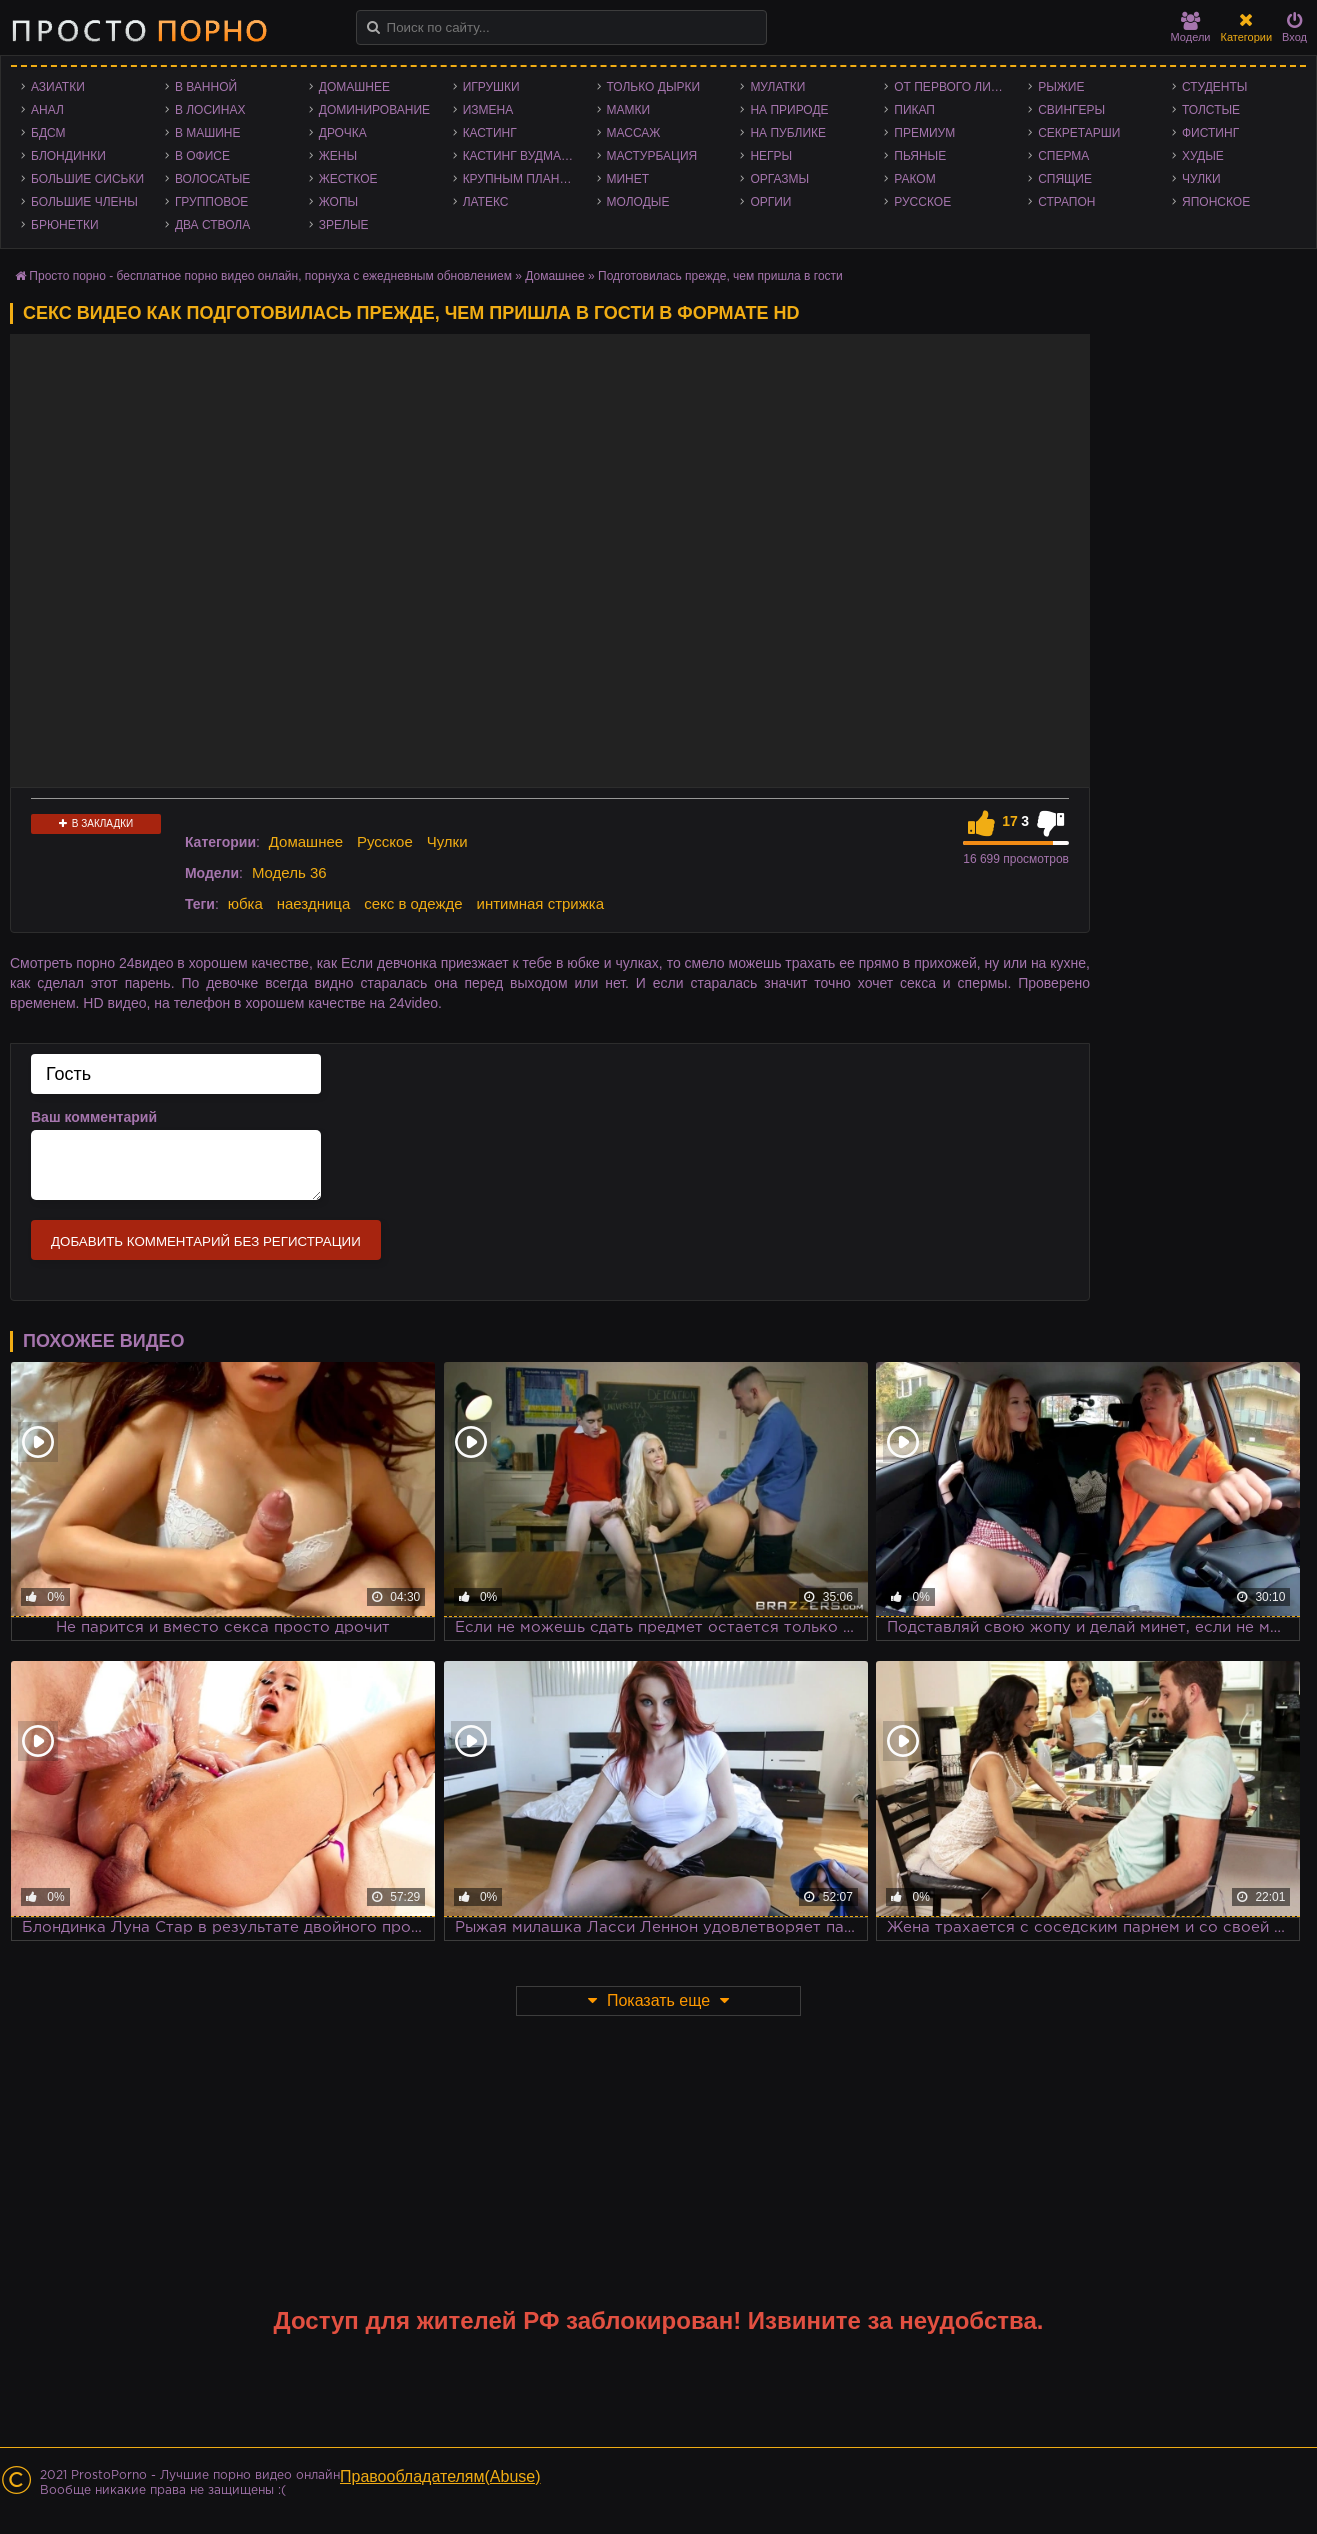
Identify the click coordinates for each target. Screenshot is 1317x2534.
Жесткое (348, 179)
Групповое (211, 202)
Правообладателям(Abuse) (440, 2476)
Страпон (1066, 202)
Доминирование (374, 110)
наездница (314, 903)
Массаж (634, 133)
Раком (914, 179)
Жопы (338, 202)
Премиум (924, 133)
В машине (208, 133)
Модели (1191, 27)
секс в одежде (413, 903)
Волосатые (212, 179)
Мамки (629, 110)
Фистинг (1210, 133)
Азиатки (58, 87)
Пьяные (920, 156)
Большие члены (84, 202)
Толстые (1211, 110)
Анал (47, 110)
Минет (628, 179)
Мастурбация (652, 156)
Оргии (770, 202)
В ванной (206, 87)
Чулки (1201, 179)
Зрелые (344, 225)
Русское (922, 202)
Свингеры (1071, 110)
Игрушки (491, 87)
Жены (338, 156)
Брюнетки (65, 225)
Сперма (1063, 156)
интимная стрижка (541, 903)
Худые (1203, 156)
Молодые (638, 202)
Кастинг (490, 133)
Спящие (1065, 179)
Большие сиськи (87, 179)
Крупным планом (521, 179)
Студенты (1214, 87)
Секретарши (1079, 133)
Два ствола (212, 225)
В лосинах (210, 110)
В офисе (202, 156)
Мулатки (777, 87)
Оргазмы (779, 179)
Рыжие (1061, 87)
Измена (488, 110)
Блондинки (68, 156)
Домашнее (354, 87)
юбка (245, 903)
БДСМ (48, 133)
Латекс (486, 202)
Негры (771, 156)
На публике (788, 133)
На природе (789, 110)
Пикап (914, 110)
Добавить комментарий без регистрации (206, 1241)
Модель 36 (289, 872)
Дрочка (343, 133)
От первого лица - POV (956, 87)
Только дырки (654, 87)
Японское (1216, 202)
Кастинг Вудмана (520, 156)
